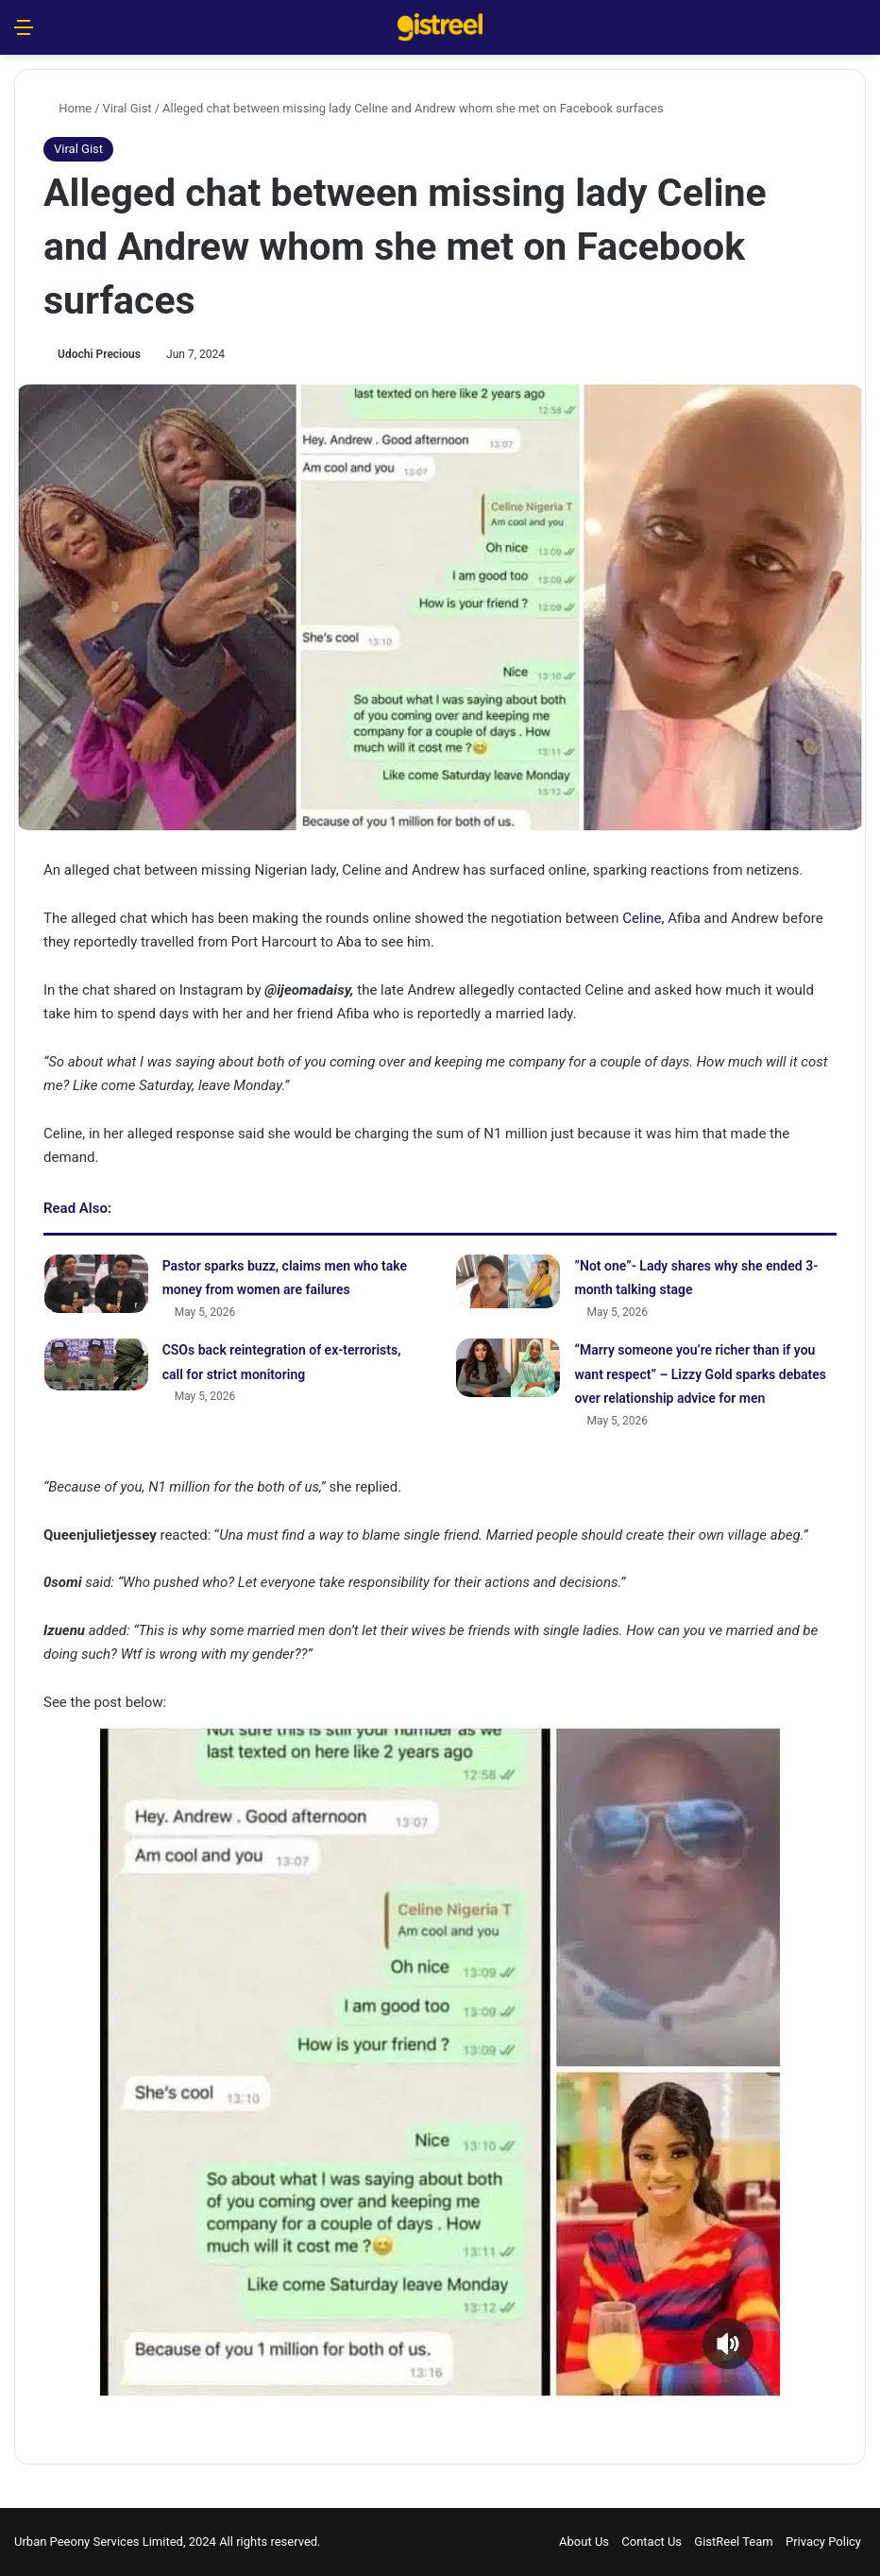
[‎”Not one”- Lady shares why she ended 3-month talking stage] (508, 1281)
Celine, (643, 918)
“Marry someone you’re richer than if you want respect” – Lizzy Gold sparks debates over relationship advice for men (700, 1374)
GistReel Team (733, 2541)
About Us (584, 2541)
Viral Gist (127, 108)
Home (67, 108)
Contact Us (651, 2541)
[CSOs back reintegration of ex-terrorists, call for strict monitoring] (96, 1364)
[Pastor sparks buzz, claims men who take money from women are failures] (96, 1283)
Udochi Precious (99, 354)
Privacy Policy (823, 2541)
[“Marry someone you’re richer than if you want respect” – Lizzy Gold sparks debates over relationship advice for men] (508, 1368)
